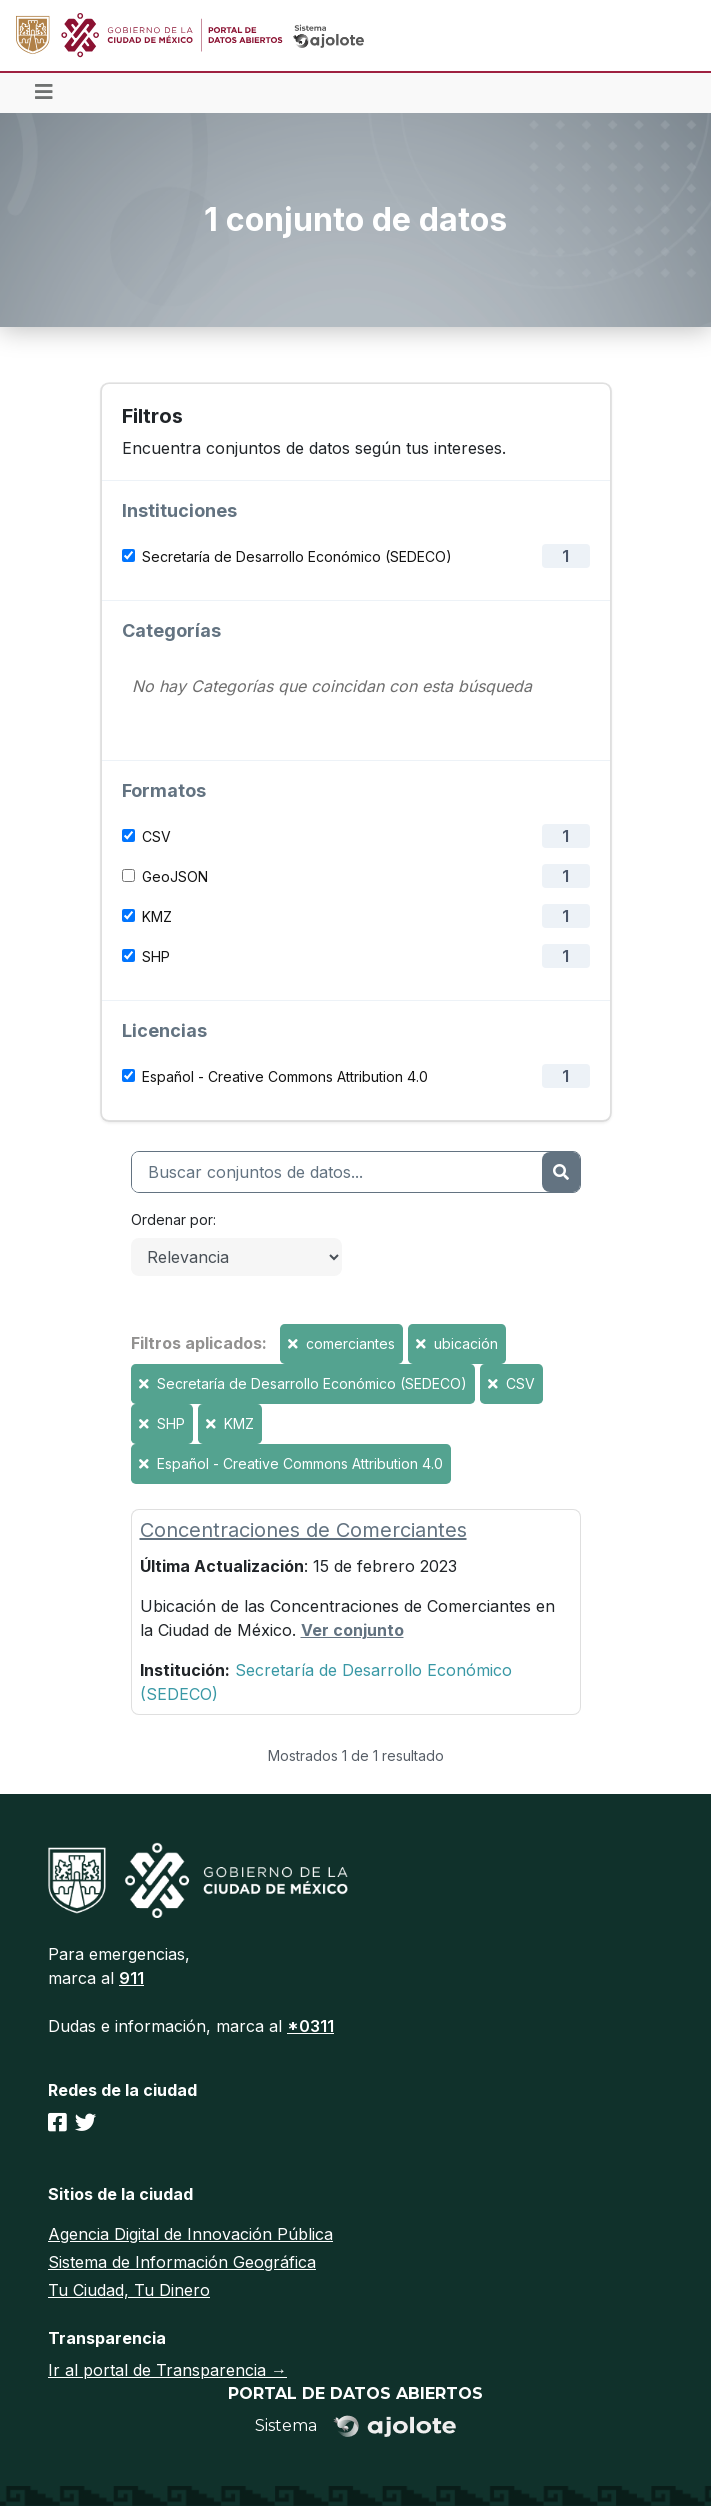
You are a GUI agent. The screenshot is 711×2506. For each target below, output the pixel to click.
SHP (156, 956)
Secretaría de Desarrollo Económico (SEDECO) (297, 556)
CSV (156, 836)
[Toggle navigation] (44, 93)
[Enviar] (560, 1172)
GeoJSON (175, 876)
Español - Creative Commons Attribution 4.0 (285, 1076)
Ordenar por (172, 1219)
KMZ (157, 916)
